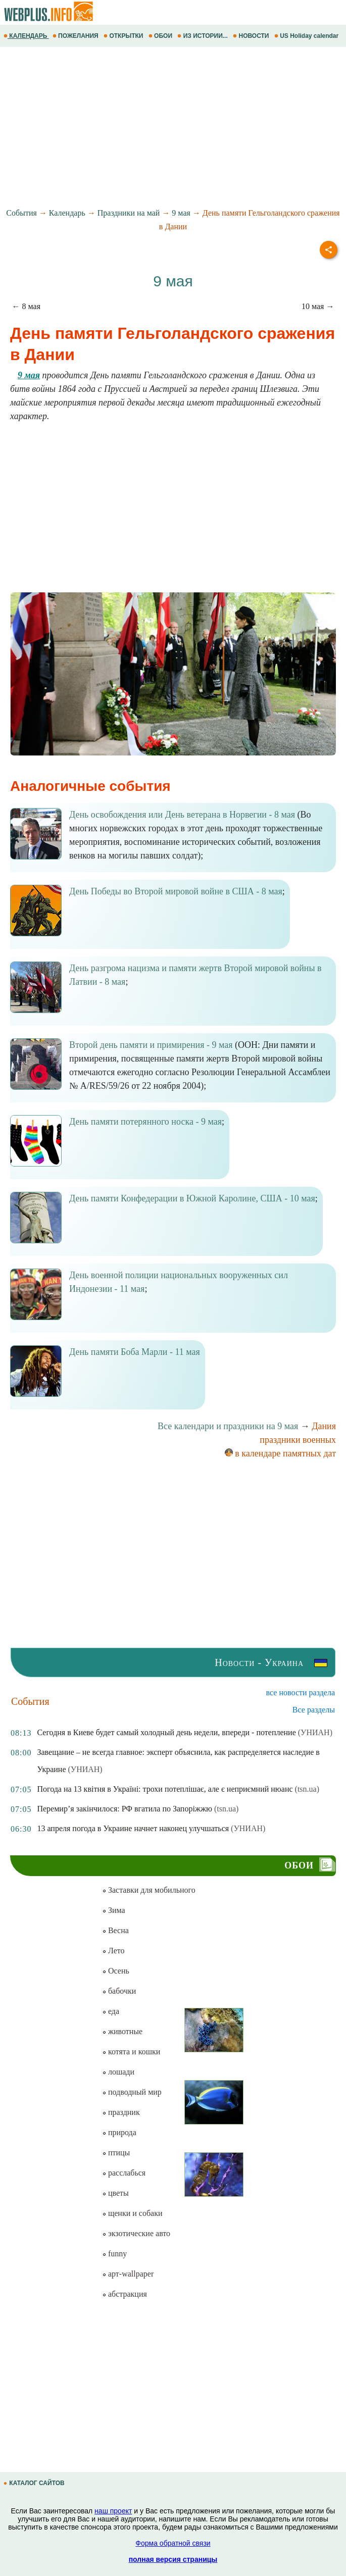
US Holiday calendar (307, 35)
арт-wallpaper (128, 2273)
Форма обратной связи (172, 2543)
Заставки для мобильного (148, 1890)
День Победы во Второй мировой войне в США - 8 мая (175, 891)
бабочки (119, 1991)
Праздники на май (128, 213)
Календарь (67, 213)
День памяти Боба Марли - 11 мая (134, 1352)
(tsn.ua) (307, 1789)
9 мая (181, 213)
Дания (324, 1426)
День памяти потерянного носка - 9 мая (145, 1122)
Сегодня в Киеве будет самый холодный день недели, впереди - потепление (166, 1732)
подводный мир (132, 2092)
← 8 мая (26, 306)
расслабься (123, 2172)
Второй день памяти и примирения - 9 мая (151, 1045)
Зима (113, 1910)
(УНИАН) (315, 1732)
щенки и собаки (132, 2213)
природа (119, 2132)
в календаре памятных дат (280, 1453)
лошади (118, 2071)
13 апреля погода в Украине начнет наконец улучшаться (133, 1828)
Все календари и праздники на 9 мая (228, 1426)
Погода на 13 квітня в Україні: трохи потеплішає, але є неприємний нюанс (164, 1789)
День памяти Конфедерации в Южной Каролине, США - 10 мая (192, 1198)
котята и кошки (131, 2051)
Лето (113, 1950)
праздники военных (298, 1440)
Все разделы (313, 1709)
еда (110, 2011)
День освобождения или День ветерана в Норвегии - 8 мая (182, 815)
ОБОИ (161, 35)
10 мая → (318, 306)
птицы (116, 2152)
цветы (115, 2193)
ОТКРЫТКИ (124, 35)
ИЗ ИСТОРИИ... (203, 35)
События (21, 213)
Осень (115, 1970)
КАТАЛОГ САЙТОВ (35, 2483)
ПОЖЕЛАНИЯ (76, 35)
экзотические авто (136, 2233)
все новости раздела (300, 1692)
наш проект (113, 2511)
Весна (115, 1930)
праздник (121, 2112)
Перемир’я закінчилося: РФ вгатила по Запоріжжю (124, 1808)
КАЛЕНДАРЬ (26, 35)
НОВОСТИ (252, 35)
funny (114, 2253)
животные (122, 2031)
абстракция (124, 2294)
